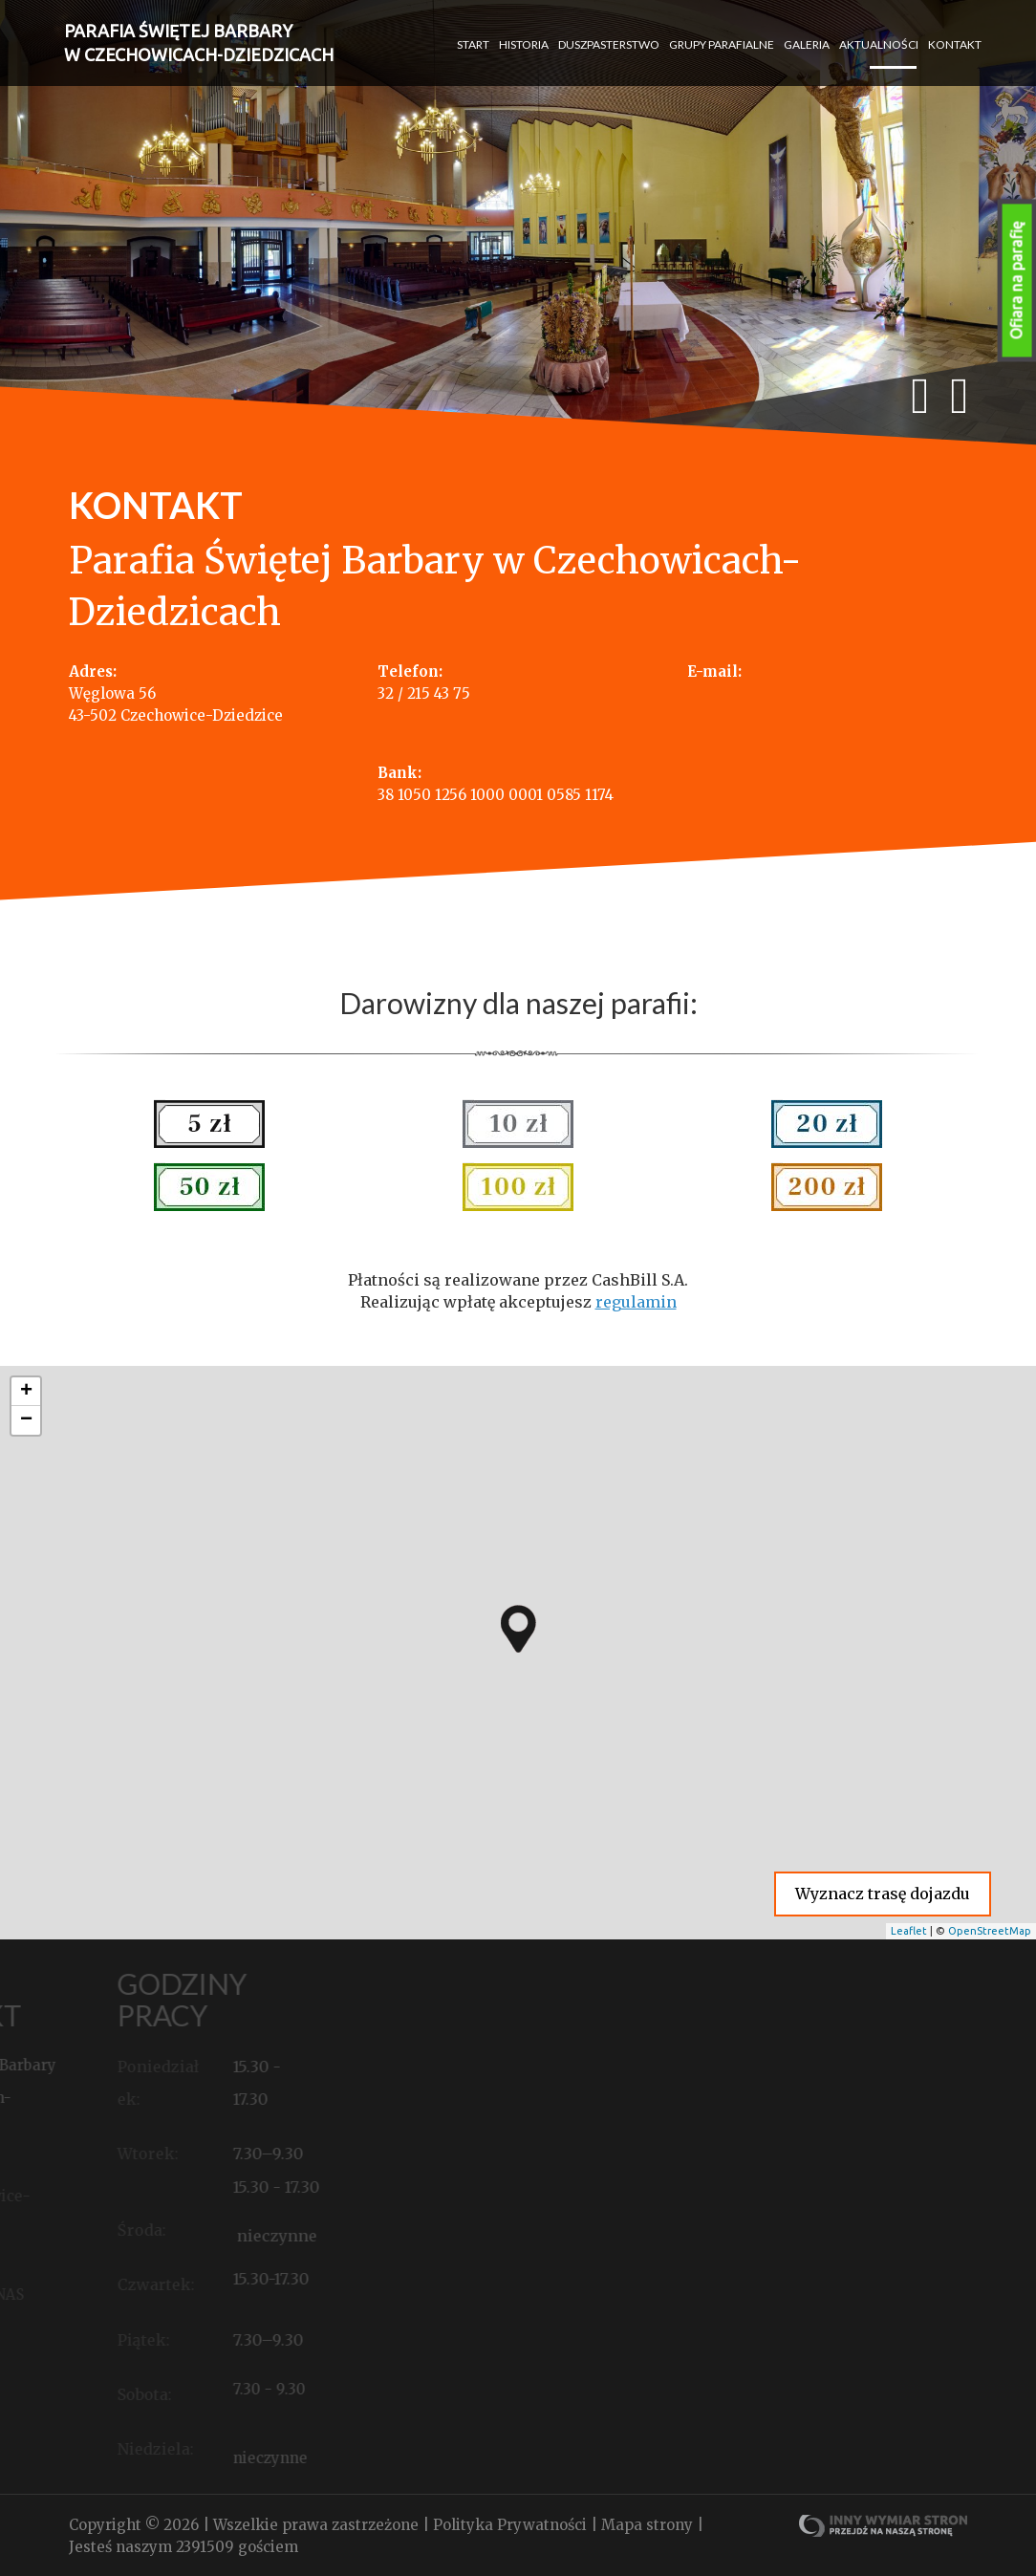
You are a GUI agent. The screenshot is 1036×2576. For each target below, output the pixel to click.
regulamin (636, 1301)
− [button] (26, 1420)
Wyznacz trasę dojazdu (882, 1893)
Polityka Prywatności (512, 2525)
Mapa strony (649, 2525)
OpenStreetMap (989, 1931)
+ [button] (26, 1391)
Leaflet (909, 1931)
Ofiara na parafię (1016, 280)
